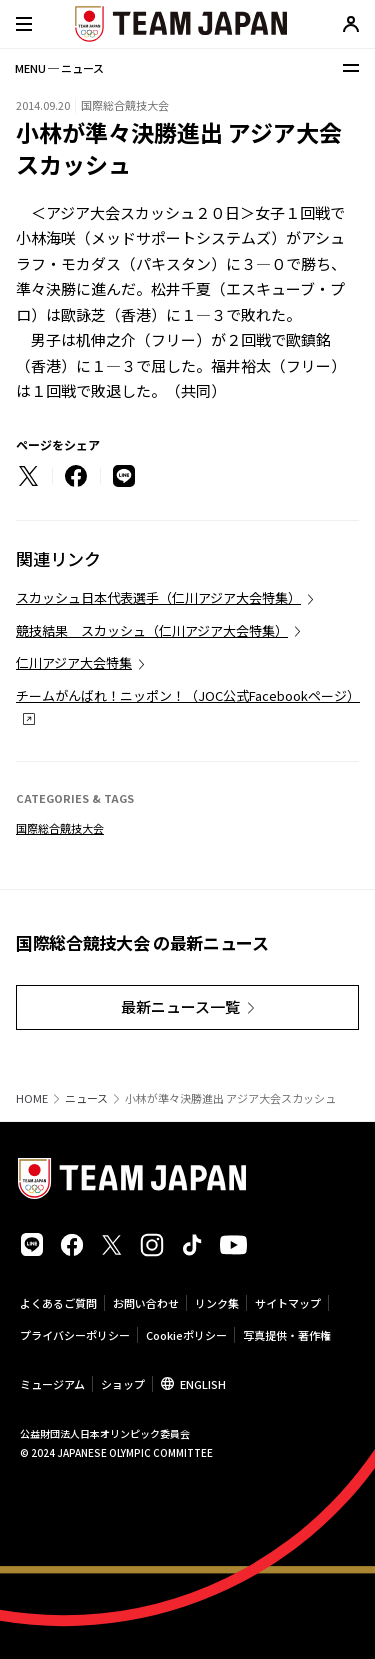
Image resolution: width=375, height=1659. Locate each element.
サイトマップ (288, 1303)
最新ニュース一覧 (180, 1006)
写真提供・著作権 (287, 1335)
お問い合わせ (146, 1303)
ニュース (86, 1098)
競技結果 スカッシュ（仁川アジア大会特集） (152, 630)
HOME (32, 1098)
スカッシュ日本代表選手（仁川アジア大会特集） (158, 597)
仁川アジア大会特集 (74, 662)
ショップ (123, 1384)
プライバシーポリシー (75, 1335)
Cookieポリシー (186, 1335)
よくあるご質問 (58, 1303)
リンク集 (217, 1303)
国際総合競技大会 (60, 828)
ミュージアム (52, 1384)
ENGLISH (203, 1384)
